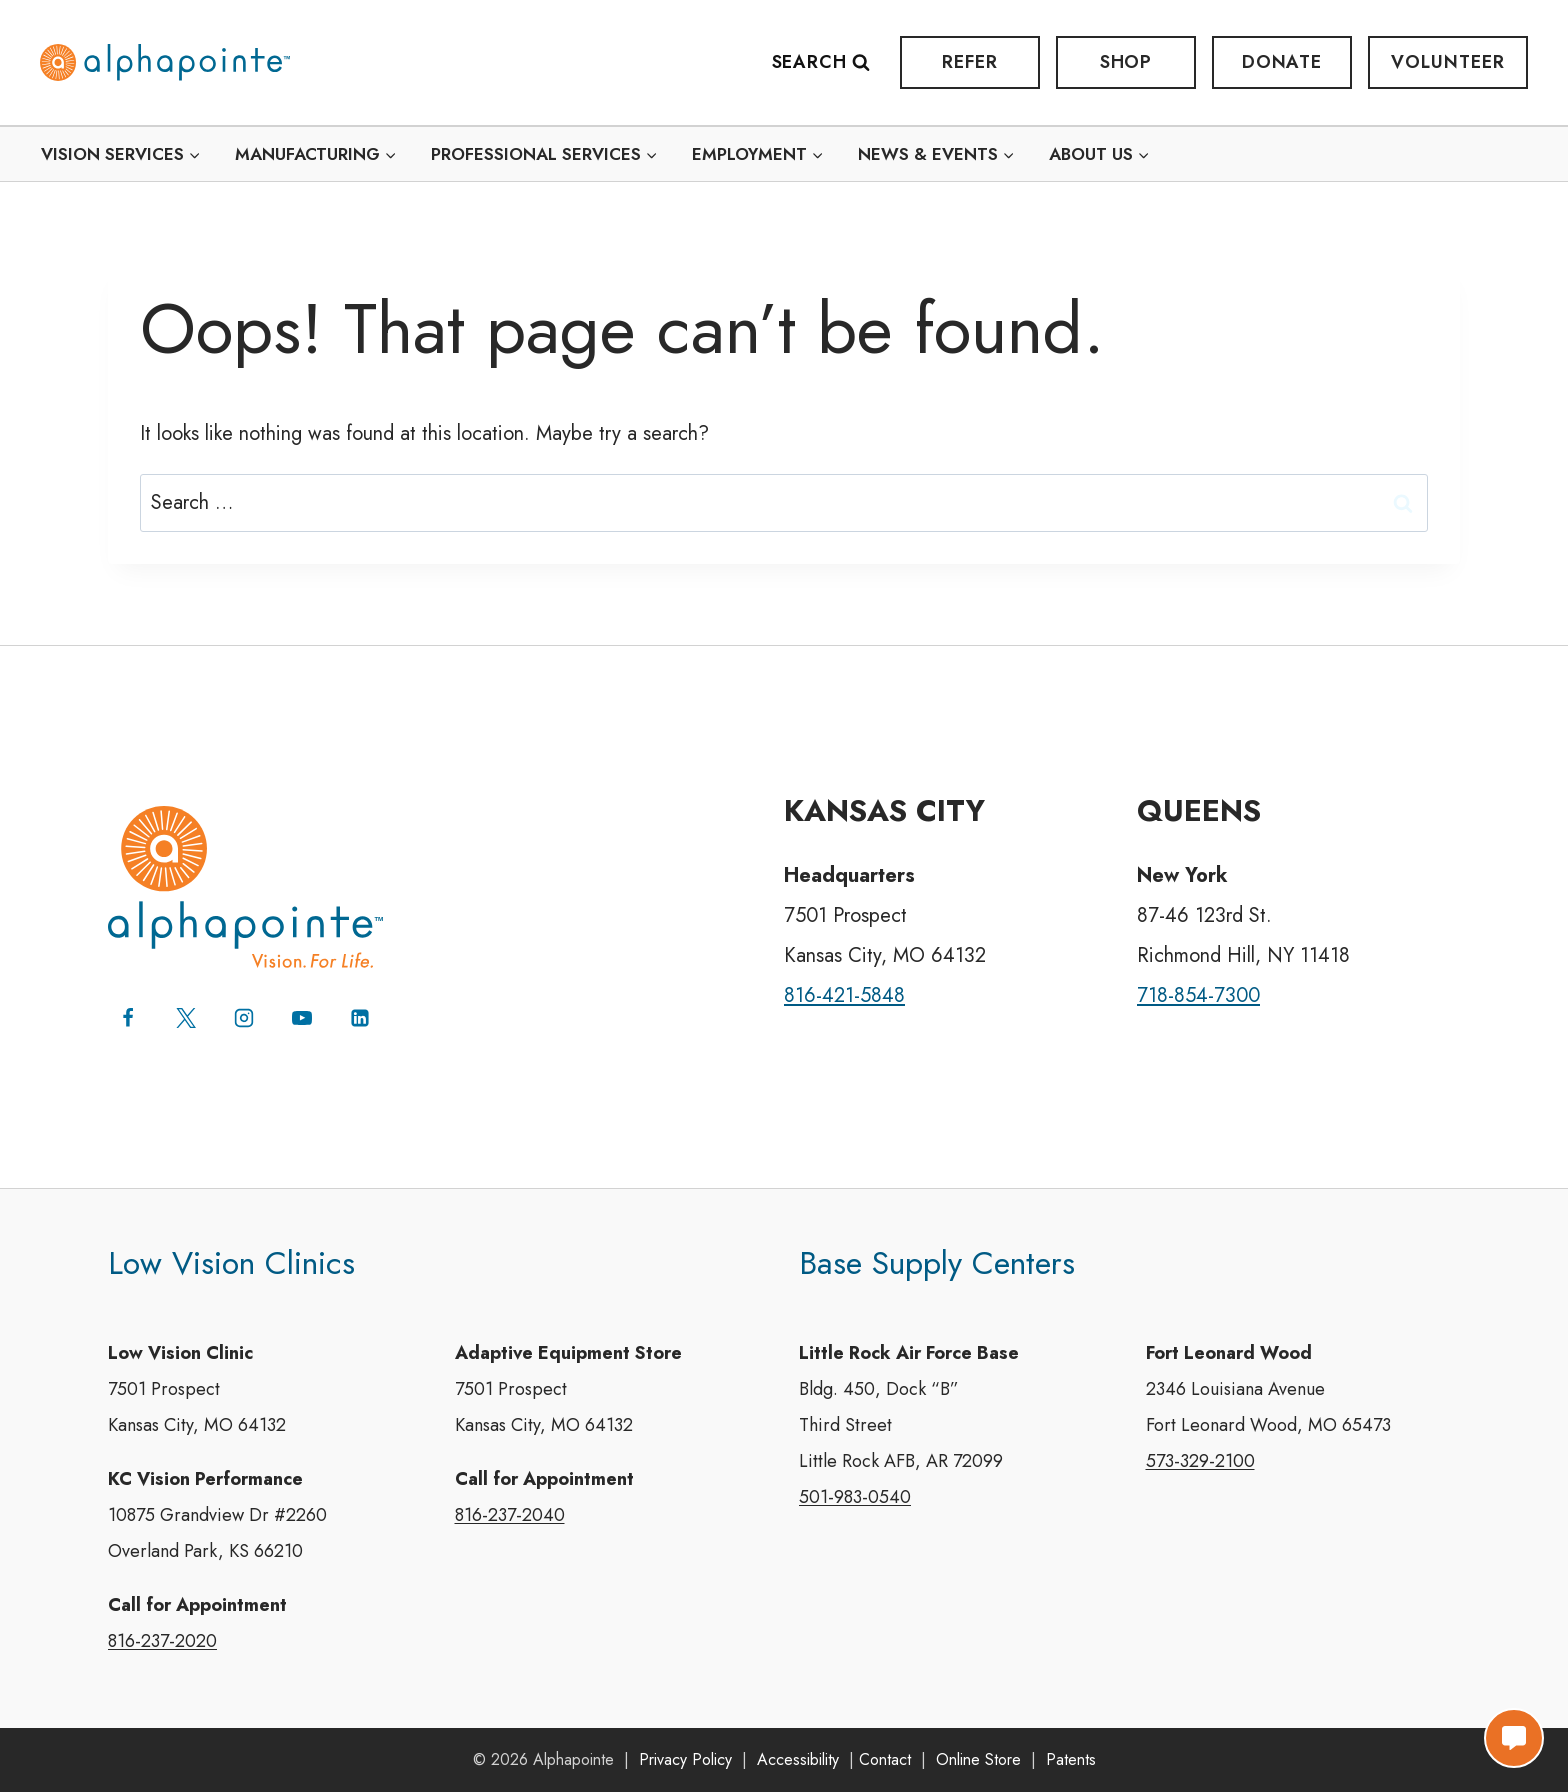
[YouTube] (302, 1019)
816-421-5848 (844, 995)
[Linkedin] (360, 1019)
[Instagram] (244, 1019)
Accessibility (798, 1759)
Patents (1071, 1759)
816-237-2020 (162, 1642)
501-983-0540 (855, 1498)
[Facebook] (128, 1019)
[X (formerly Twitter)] (186, 1019)
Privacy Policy (685, 1759)
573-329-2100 (1200, 1462)
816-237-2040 (510, 1516)
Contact (885, 1759)
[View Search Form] (831, 62)
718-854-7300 (1198, 995)
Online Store (978, 1759)
